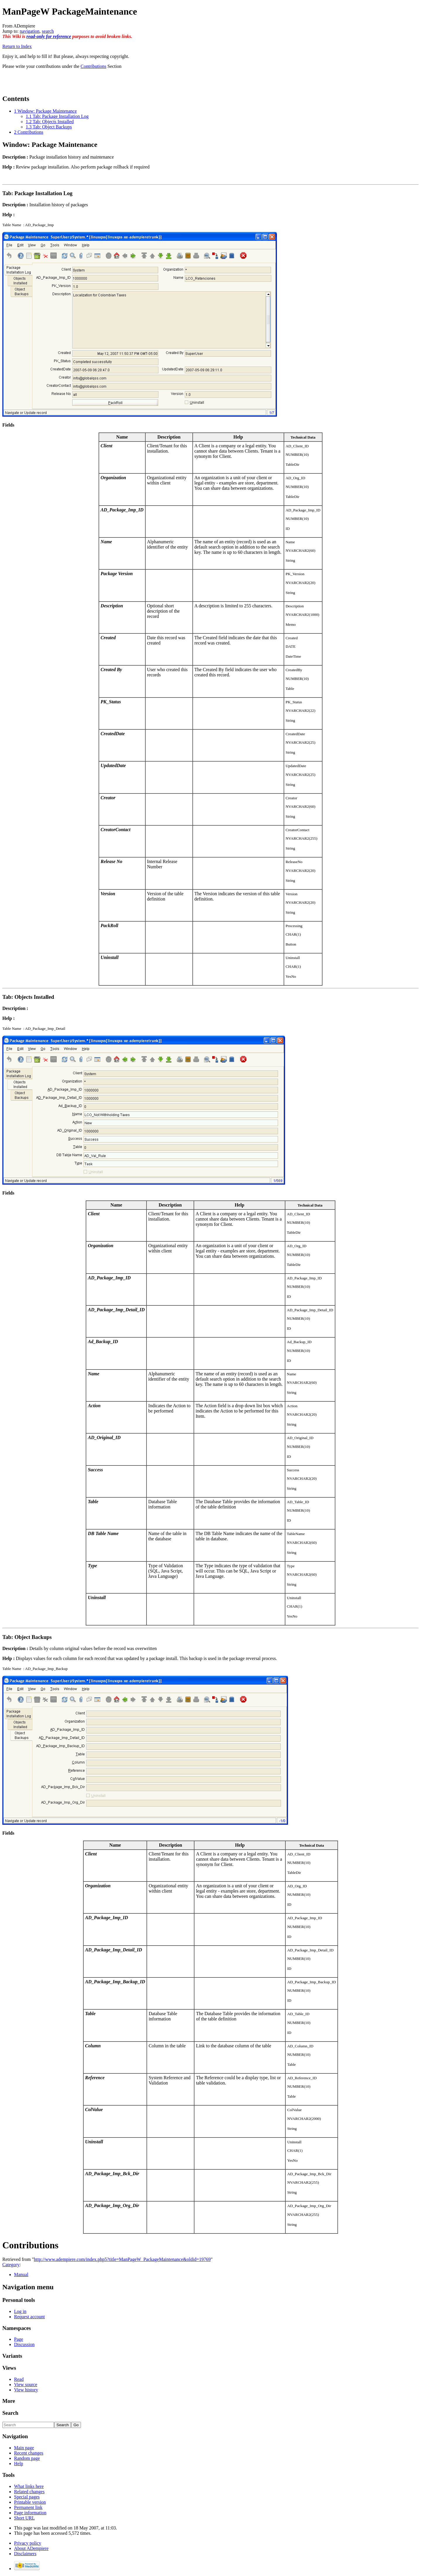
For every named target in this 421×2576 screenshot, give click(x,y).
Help (18, 2463)
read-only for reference (48, 36)
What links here (29, 2486)
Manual (21, 2274)
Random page (27, 2458)
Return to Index (17, 46)
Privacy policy (27, 2543)
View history (26, 2389)
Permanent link (28, 2507)
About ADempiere (31, 2548)
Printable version (30, 2502)
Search (10, 2413)
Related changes (29, 2491)
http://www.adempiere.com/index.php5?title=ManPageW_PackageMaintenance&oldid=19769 (122, 2259)
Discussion (24, 2344)
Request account (29, 2316)
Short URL (24, 2517)
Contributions (93, 66)
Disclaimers (25, 2553)
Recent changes (28, 2452)
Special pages (27, 2496)
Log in (20, 2311)
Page (18, 2339)
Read (19, 2379)
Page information (30, 2512)
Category (11, 2264)
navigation (30, 31)
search (48, 31)
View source (25, 2384)
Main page (24, 2447)
